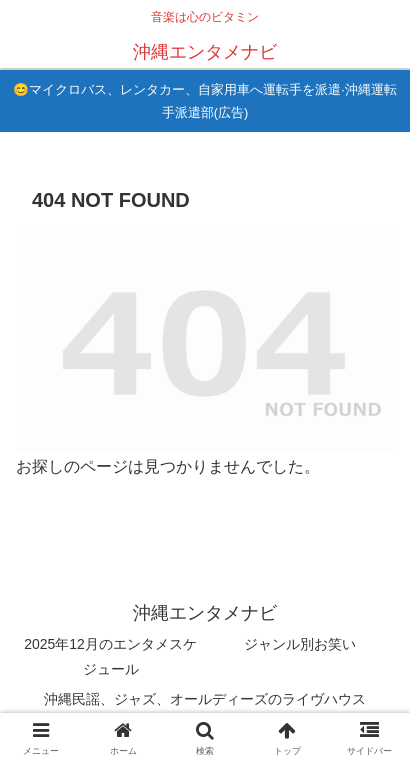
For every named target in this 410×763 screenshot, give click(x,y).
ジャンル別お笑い (300, 644)
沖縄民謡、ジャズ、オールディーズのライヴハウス (205, 699)
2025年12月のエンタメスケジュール (110, 656)
